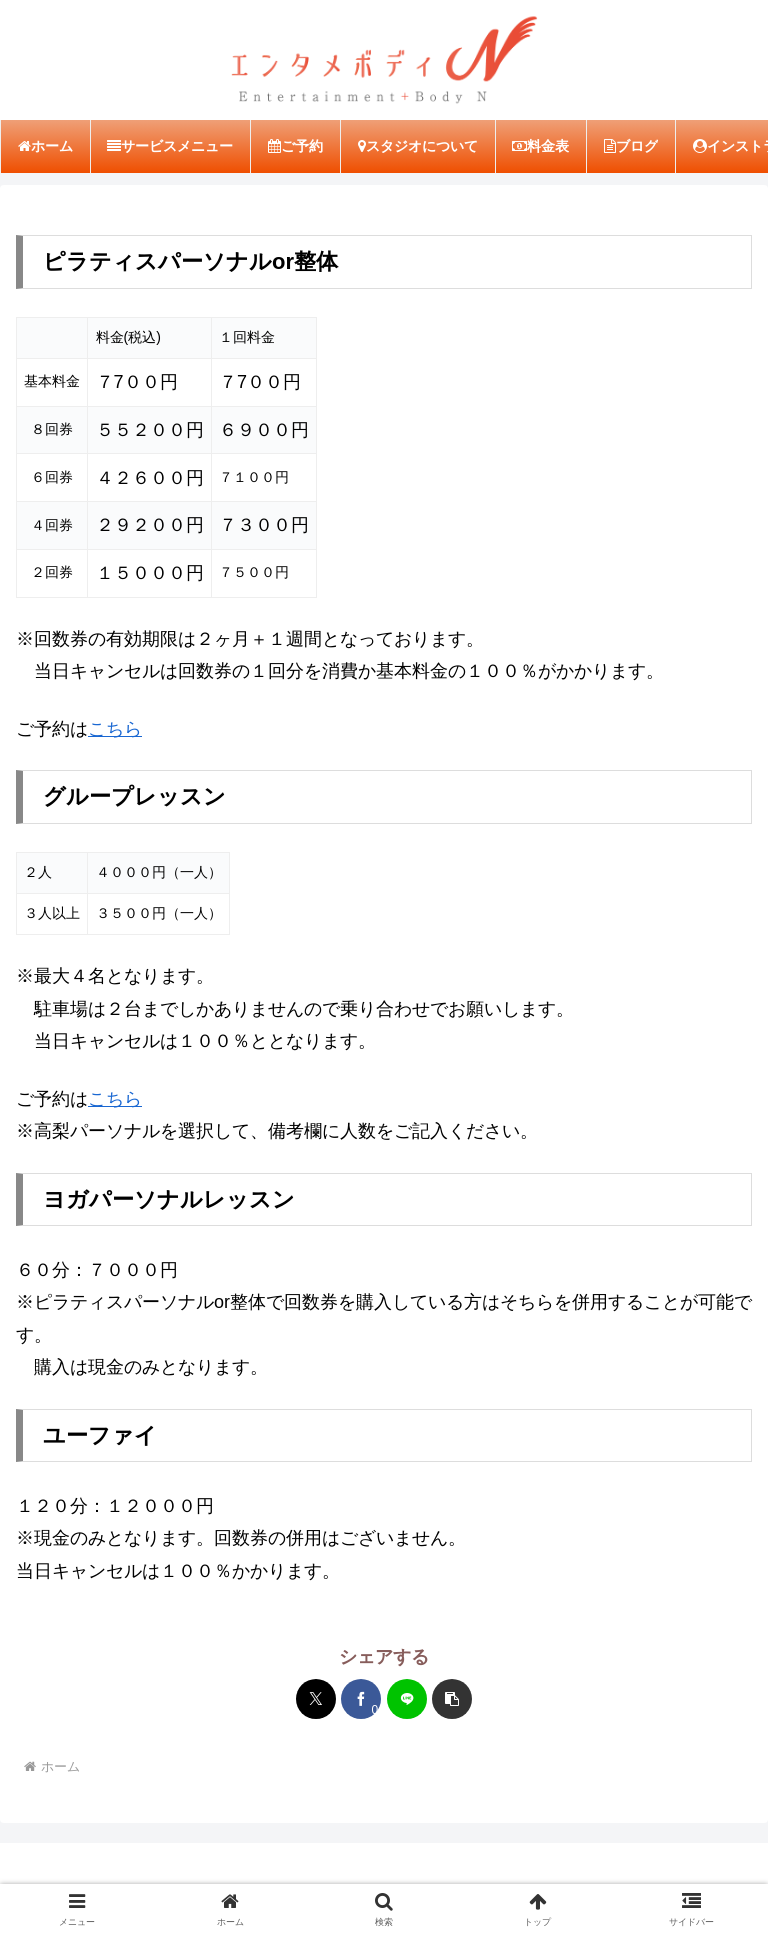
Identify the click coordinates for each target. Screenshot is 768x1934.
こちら (115, 730)
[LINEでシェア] (407, 1700)
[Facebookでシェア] (361, 1700)
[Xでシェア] (316, 1700)
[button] (452, 1700)
